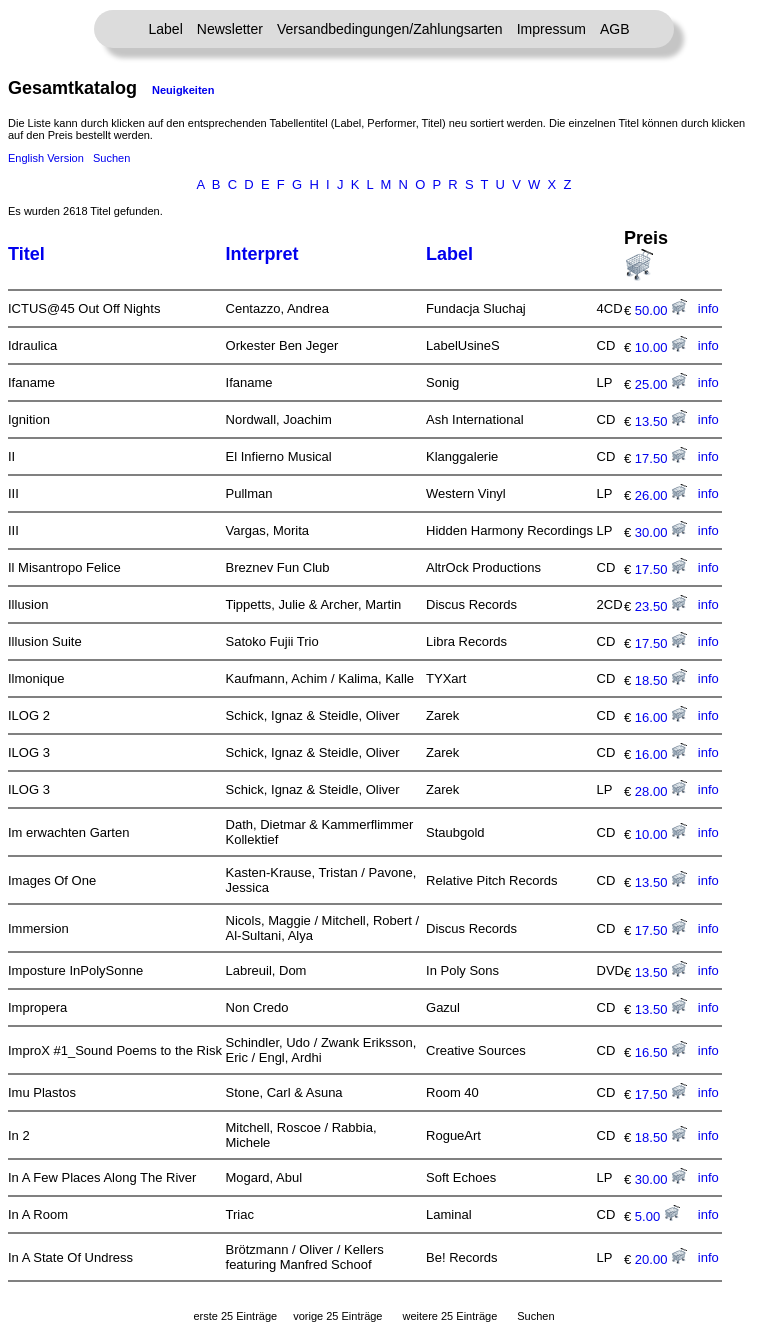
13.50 (661, 421)
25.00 (661, 384)
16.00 (661, 717)
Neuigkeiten (183, 90)
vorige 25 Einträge (337, 1316)
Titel (26, 254)
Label (166, 29)
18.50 (661, 680)
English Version (46, 158)
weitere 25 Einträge (449, 1316)
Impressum (551, 29)
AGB (615, 29)
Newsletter (230, 29)
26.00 (661, 495)
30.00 (661, 532)
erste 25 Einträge (235, 1316)
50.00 (661, 310)
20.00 (661, 1259)
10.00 (661, 347)
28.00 (661, 791)
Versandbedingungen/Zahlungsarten (390, 29)
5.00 (657, 1216)
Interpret (262, 254)
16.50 (661, 1052)
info (708, 308)
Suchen (111, 158)
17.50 (661, 458)
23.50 (661, 606)
